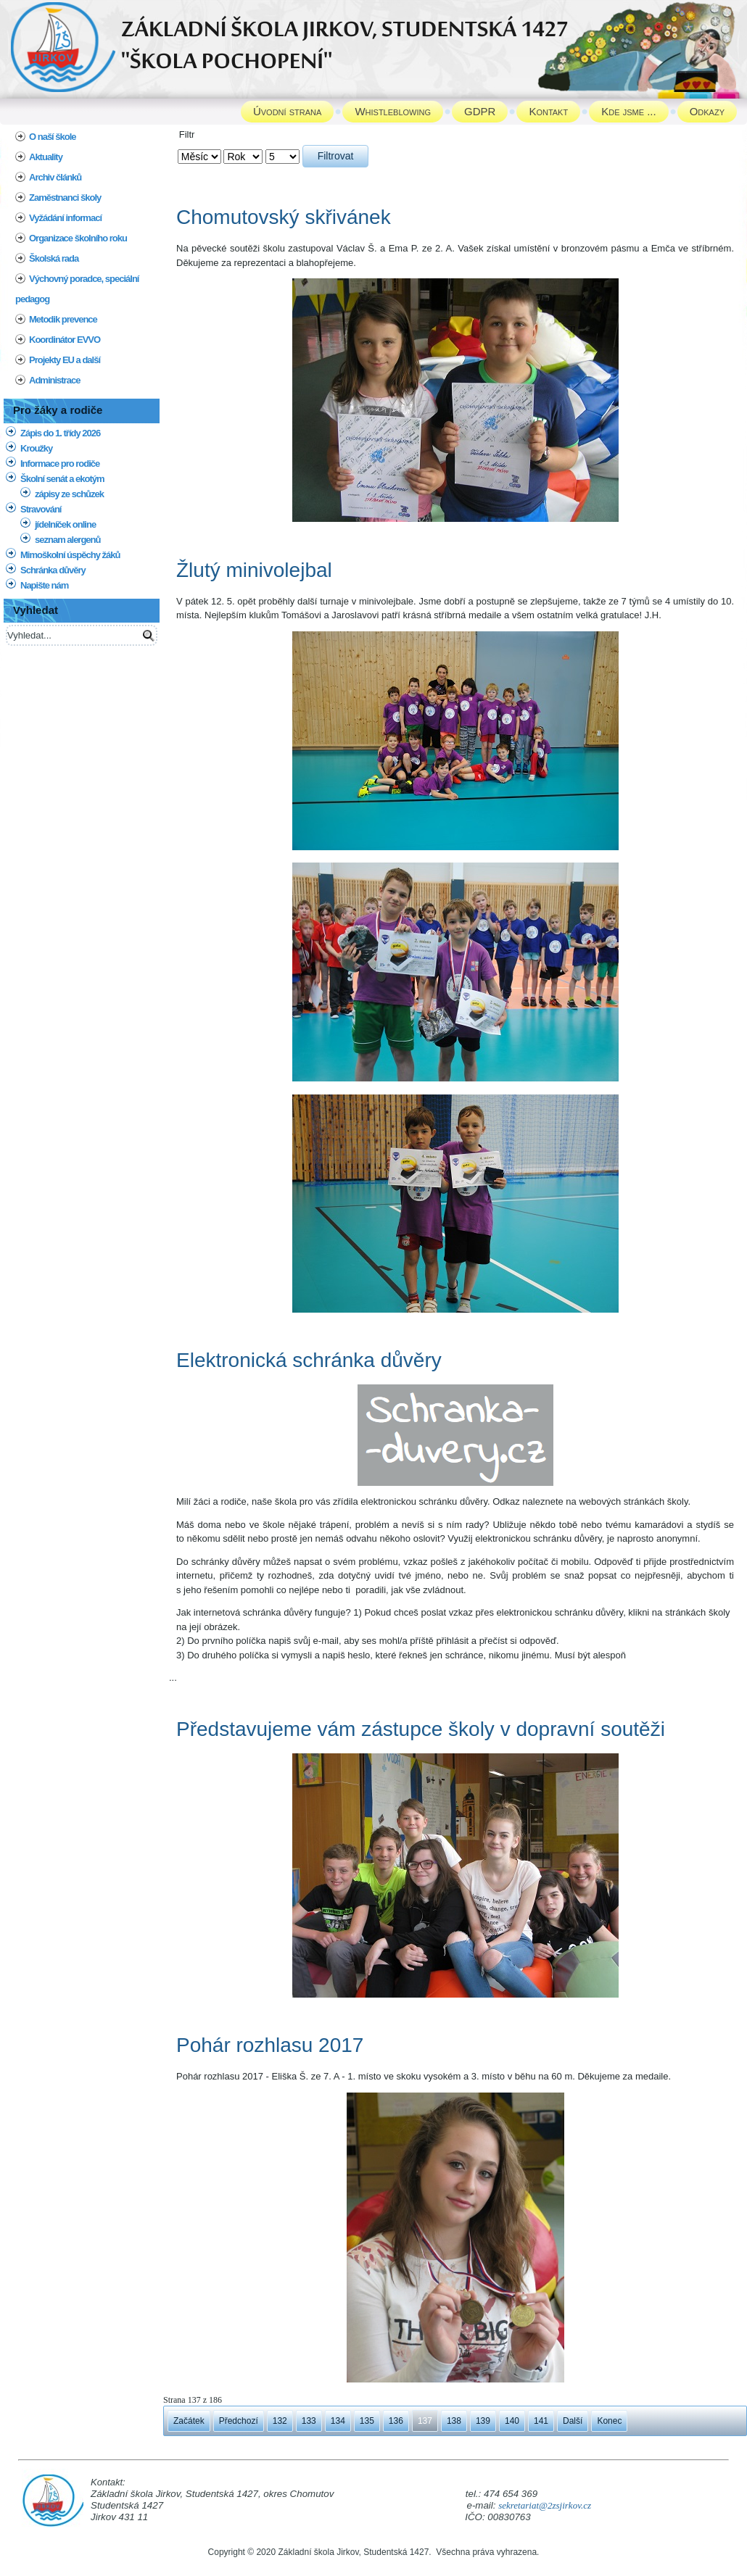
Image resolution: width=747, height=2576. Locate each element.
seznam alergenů (68, 539)
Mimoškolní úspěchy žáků (70, 554)
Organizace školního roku (78, 238)
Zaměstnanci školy (65, 197)
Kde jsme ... (628, 111)
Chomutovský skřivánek (283, 217)
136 (396, 2421)
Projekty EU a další (64, 359)
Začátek (189, 2421)
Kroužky (36, 448)
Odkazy (707, 111)
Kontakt (548, 111)
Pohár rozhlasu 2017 (269, 2045)
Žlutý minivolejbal (254, 570)
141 (541, 2421)
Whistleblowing (393, 111)
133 (309, 2421)
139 (483, 2421)
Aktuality (45, 156)
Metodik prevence (63, 319)
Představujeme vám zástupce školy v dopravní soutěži (420, 1729)
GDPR (479, 111)
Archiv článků (55, 177)
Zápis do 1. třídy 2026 (60, 433)
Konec (609, 2421)
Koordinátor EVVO (64, 339)
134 (338, 2421)
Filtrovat (336, 156)
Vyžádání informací (65, 217)
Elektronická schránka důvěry (309, 1360)
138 (454, 2421)
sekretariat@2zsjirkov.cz (544, 2505)
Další (572, 2421)
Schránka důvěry (53, 570)
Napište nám (44, 585)
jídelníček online (65, 524)
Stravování (40, 509)
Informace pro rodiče (59, 463)
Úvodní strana (287, 111)
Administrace (54, 380)
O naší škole (52, 136)
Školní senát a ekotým (62, 478)
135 (367, 2421)
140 (512, 2421)
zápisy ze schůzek (69, 494)
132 (280, 2421)
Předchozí (238, 2421)
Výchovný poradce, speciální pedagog (77, 288)
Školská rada (53, 258)
